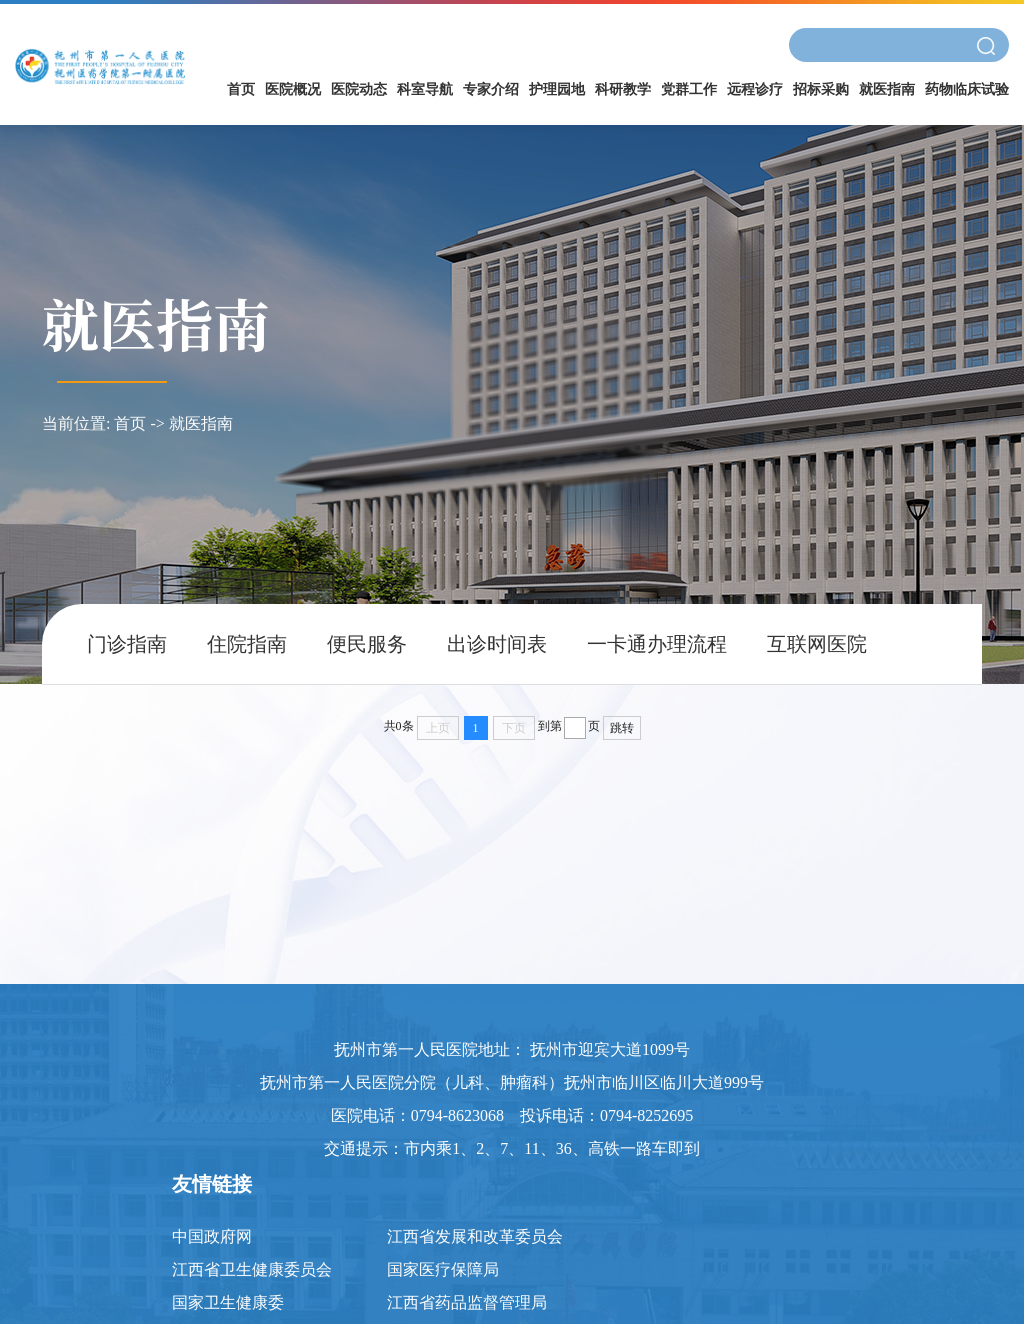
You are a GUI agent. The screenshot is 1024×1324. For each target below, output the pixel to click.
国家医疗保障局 (443, 1269)
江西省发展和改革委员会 (475, 1236)
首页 (241, 89)
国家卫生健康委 (228, 1302)
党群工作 (689, 89)
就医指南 (887, 89)
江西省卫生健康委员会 (252, 1269)
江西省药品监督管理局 (467, 1302)
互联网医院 (817, 644)
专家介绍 (491, 89)
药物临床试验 (967, 89)
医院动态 (359, 89)
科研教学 (623, 89)
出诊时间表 (497, 644)
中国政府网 (212, 1236)
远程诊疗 (755, 89)
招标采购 (821, 89)
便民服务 (367, 644)
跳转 (622, 728)
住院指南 (247, 644)
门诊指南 (127, 644)
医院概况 (293, 89)
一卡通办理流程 (657, 644)
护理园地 (557, 89)
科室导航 (425, 89)
